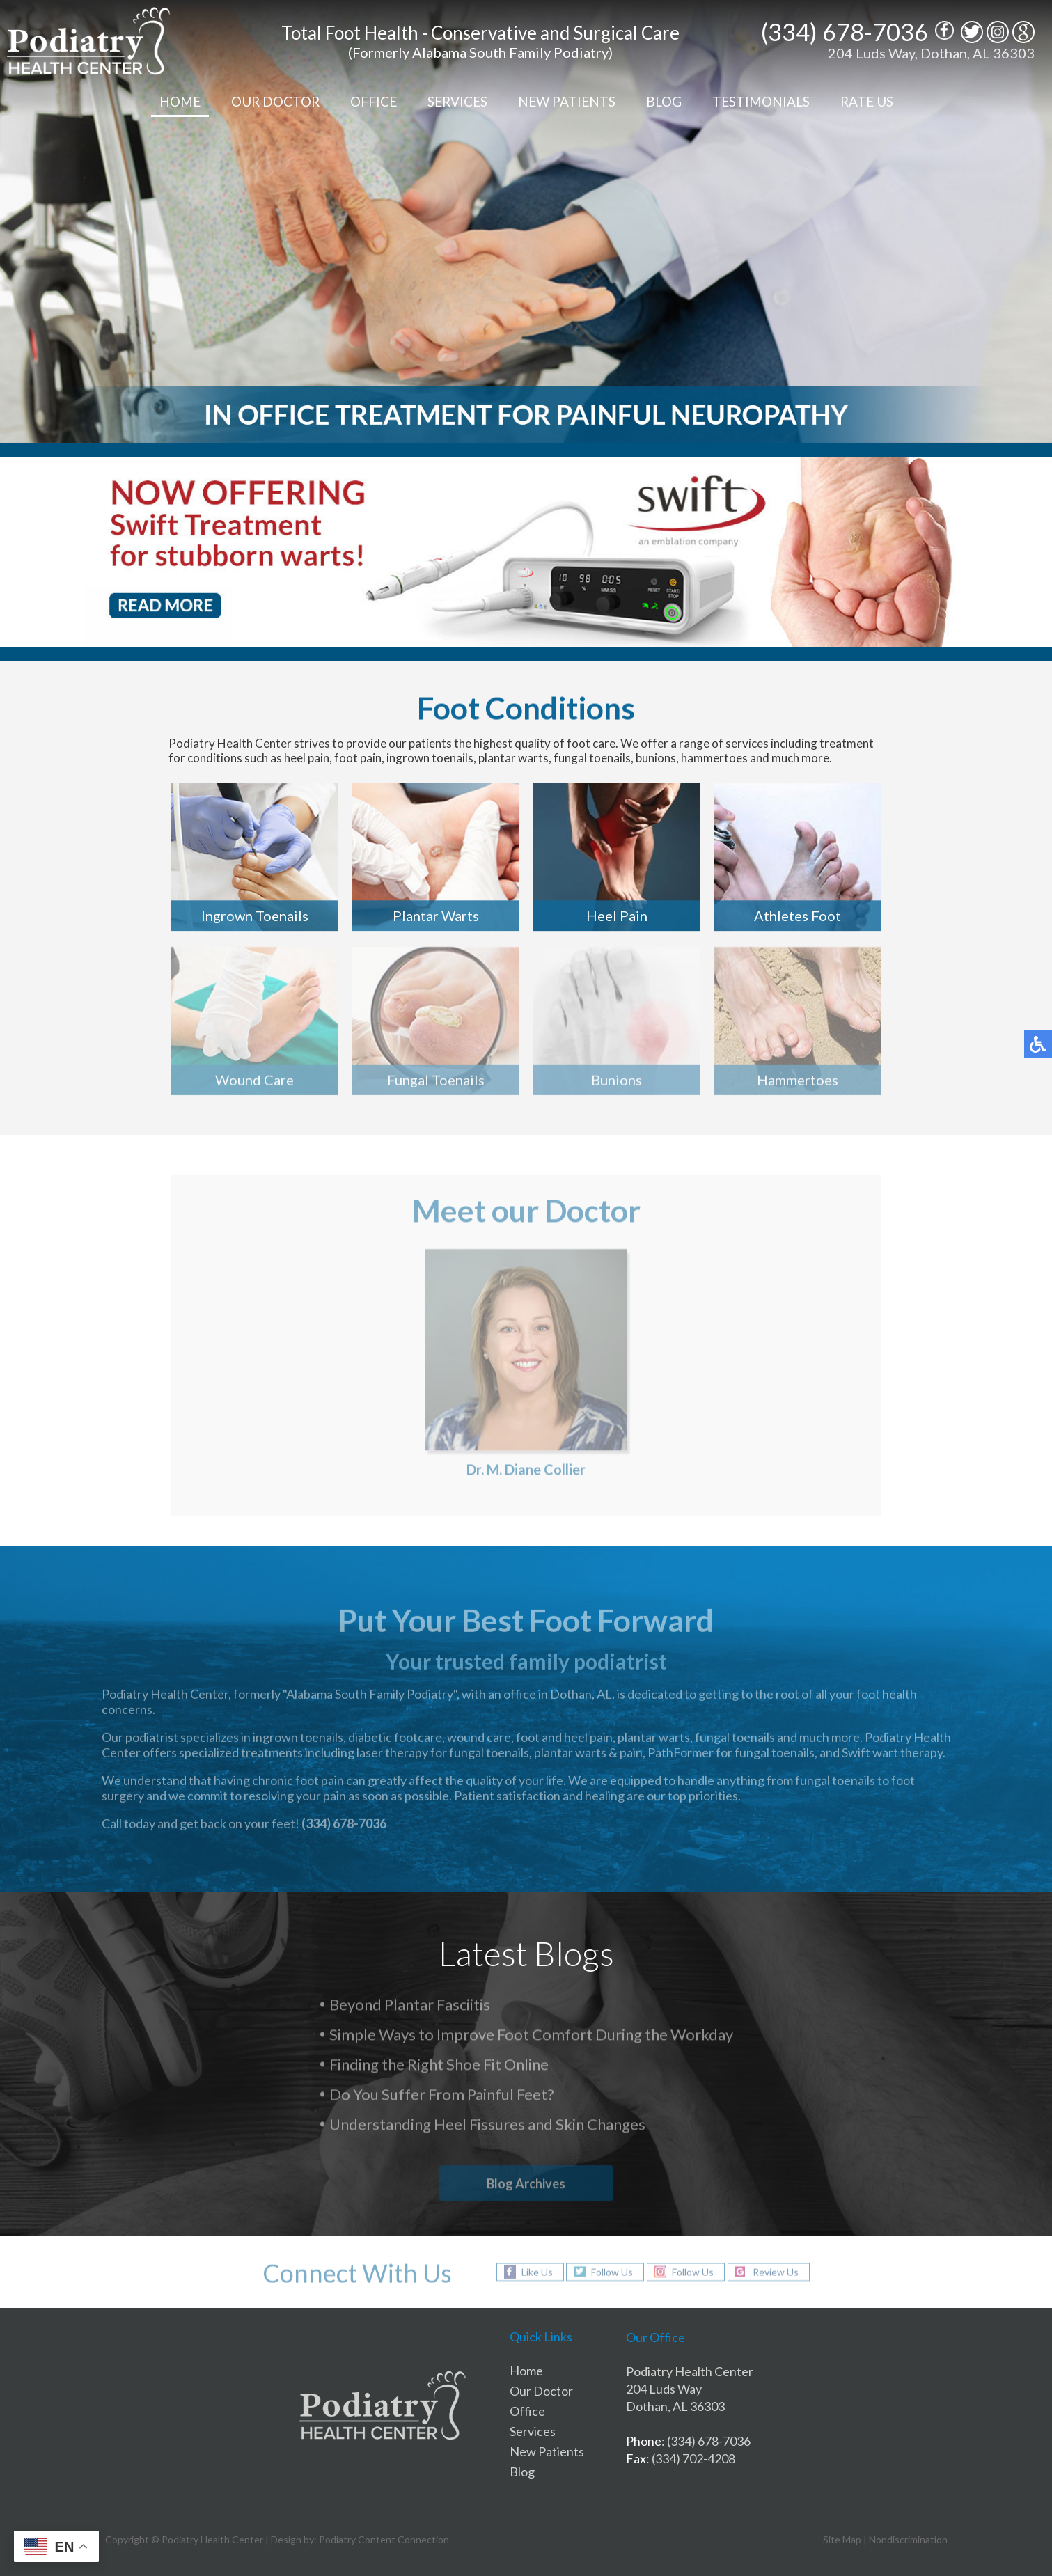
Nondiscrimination (908, 2539)
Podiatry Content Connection (384, 2539)
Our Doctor (275, 101)
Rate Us (866, 101)
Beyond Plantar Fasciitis (409, 2006)
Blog (664, 101)
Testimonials (761, 101)
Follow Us (612, 2272)
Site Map (842, 2539)
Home (180, 101)
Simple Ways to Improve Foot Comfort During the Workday (531, 2036)
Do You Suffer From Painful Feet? (441, 2096)
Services (457, 101)
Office (373, 101)
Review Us (776, 2272)
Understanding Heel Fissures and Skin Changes (487, 2125)
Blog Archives (526, 2183)
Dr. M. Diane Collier (526, 1472)
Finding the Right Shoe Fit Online (439, 2066)
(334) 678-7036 (844, 32)
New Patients (566, 101)
